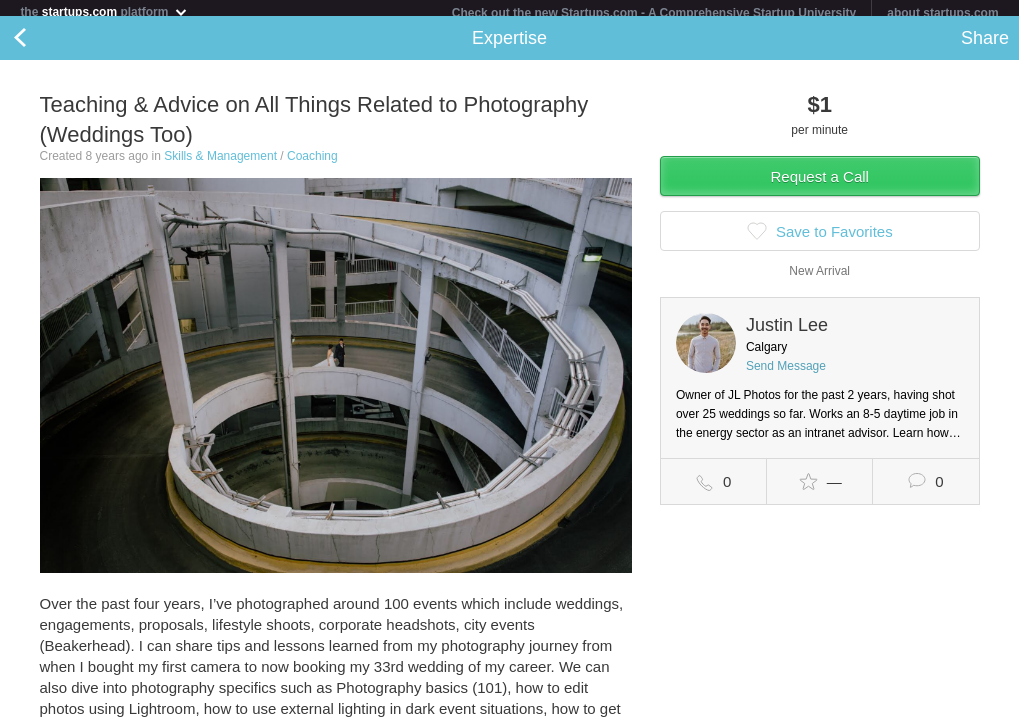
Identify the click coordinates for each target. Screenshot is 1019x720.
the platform (104, 11)
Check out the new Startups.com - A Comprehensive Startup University (654, 13)
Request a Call (820, 184)
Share (985, 46)
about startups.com (942, 13)
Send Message (786, 374)
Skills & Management (220, 164)
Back (40, 46)
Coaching (312, 164)
